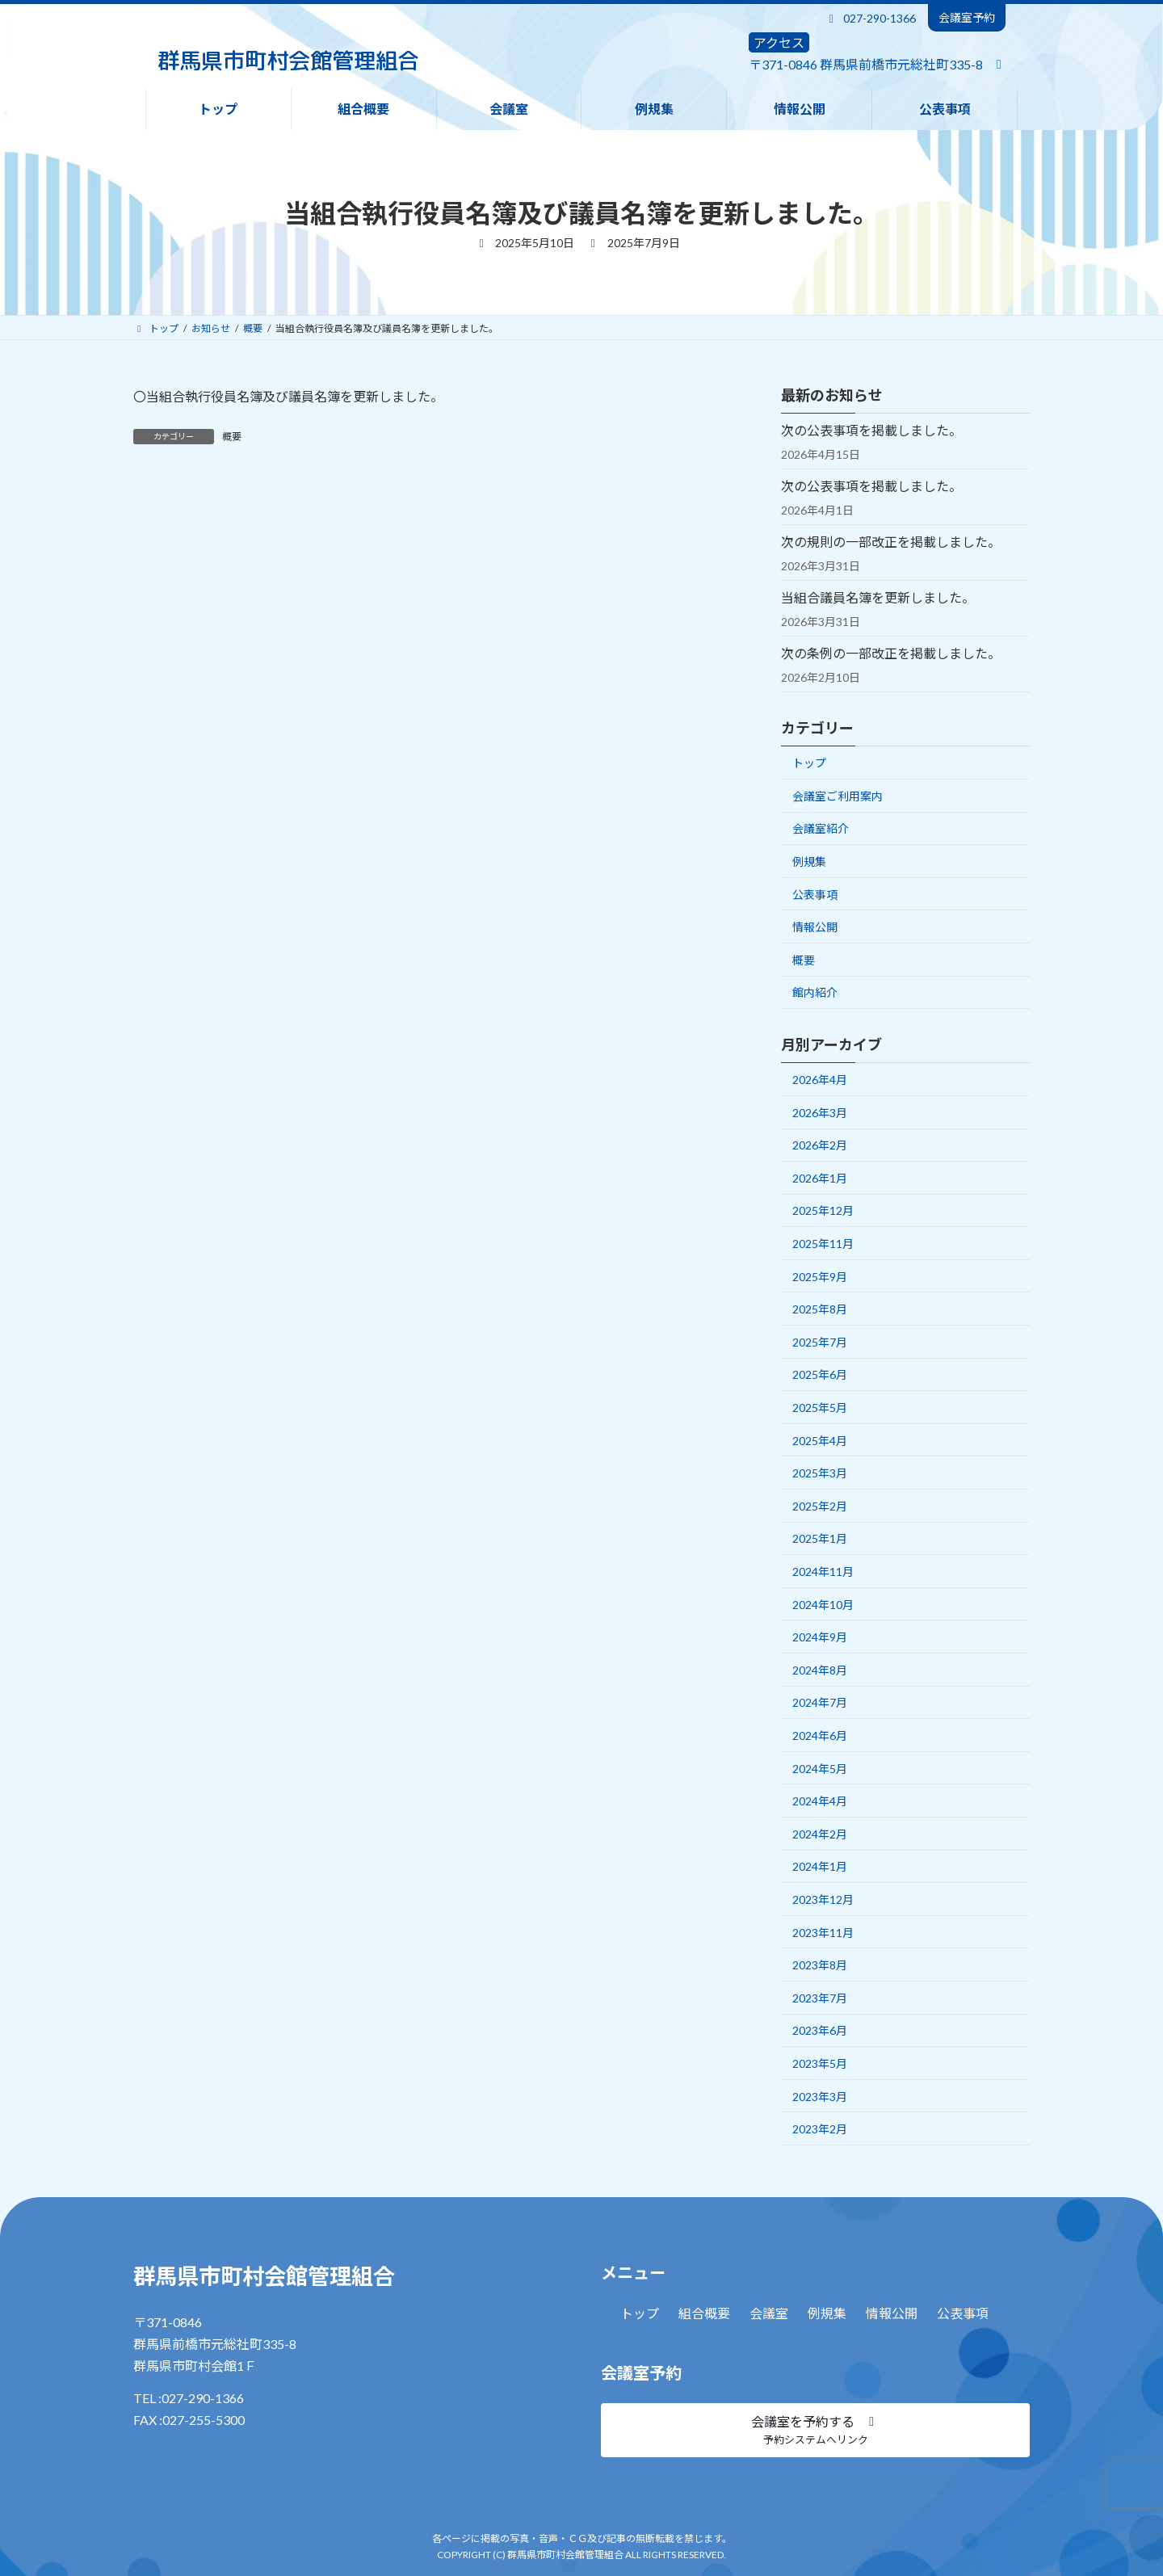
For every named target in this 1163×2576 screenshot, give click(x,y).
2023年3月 (819, 2096)
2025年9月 (819, 1277)
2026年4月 (819, 1079)
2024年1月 (819, 1866)
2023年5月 (819, 2063)
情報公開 (815, 927)
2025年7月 (819, 1342)
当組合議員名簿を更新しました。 (878, 597)
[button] (815, 2430)
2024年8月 (819, 1670)
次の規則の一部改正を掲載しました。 (891, 541)
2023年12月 (823, 1899)
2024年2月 (819, 1834)
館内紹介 (815, 992)
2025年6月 (819, 1374)
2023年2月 (819, 2129)
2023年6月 (819, 2030)
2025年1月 (819, 1538)
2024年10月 (823, 1605)
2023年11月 (823, 1932)
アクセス (779, 42)
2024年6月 (819, 1735)
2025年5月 (819, 1407)
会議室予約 (966, 17)
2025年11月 (823, 1243)
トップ (809, 763)
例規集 (809, 861)
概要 (231, 437)
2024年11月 (823, 1571)
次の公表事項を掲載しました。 (871, 430)
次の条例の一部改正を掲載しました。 (891, 653)
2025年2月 (819, 1506)
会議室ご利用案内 (837, 796)
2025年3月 (819, 1473)
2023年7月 (819, 1998)
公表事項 (815, 894)
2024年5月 (819, 1768)
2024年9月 (819, 1637)
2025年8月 (819, 1309)
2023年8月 (819, 1965)
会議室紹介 (820, 828)
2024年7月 (819, 1702)
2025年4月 (819, 1441)
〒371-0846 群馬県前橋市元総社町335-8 (866, 64)
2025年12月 (823, 1210)
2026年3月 (819, 1113)
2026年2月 (819, 1145)
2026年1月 (819, 1178)
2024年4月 (819, 1801)
